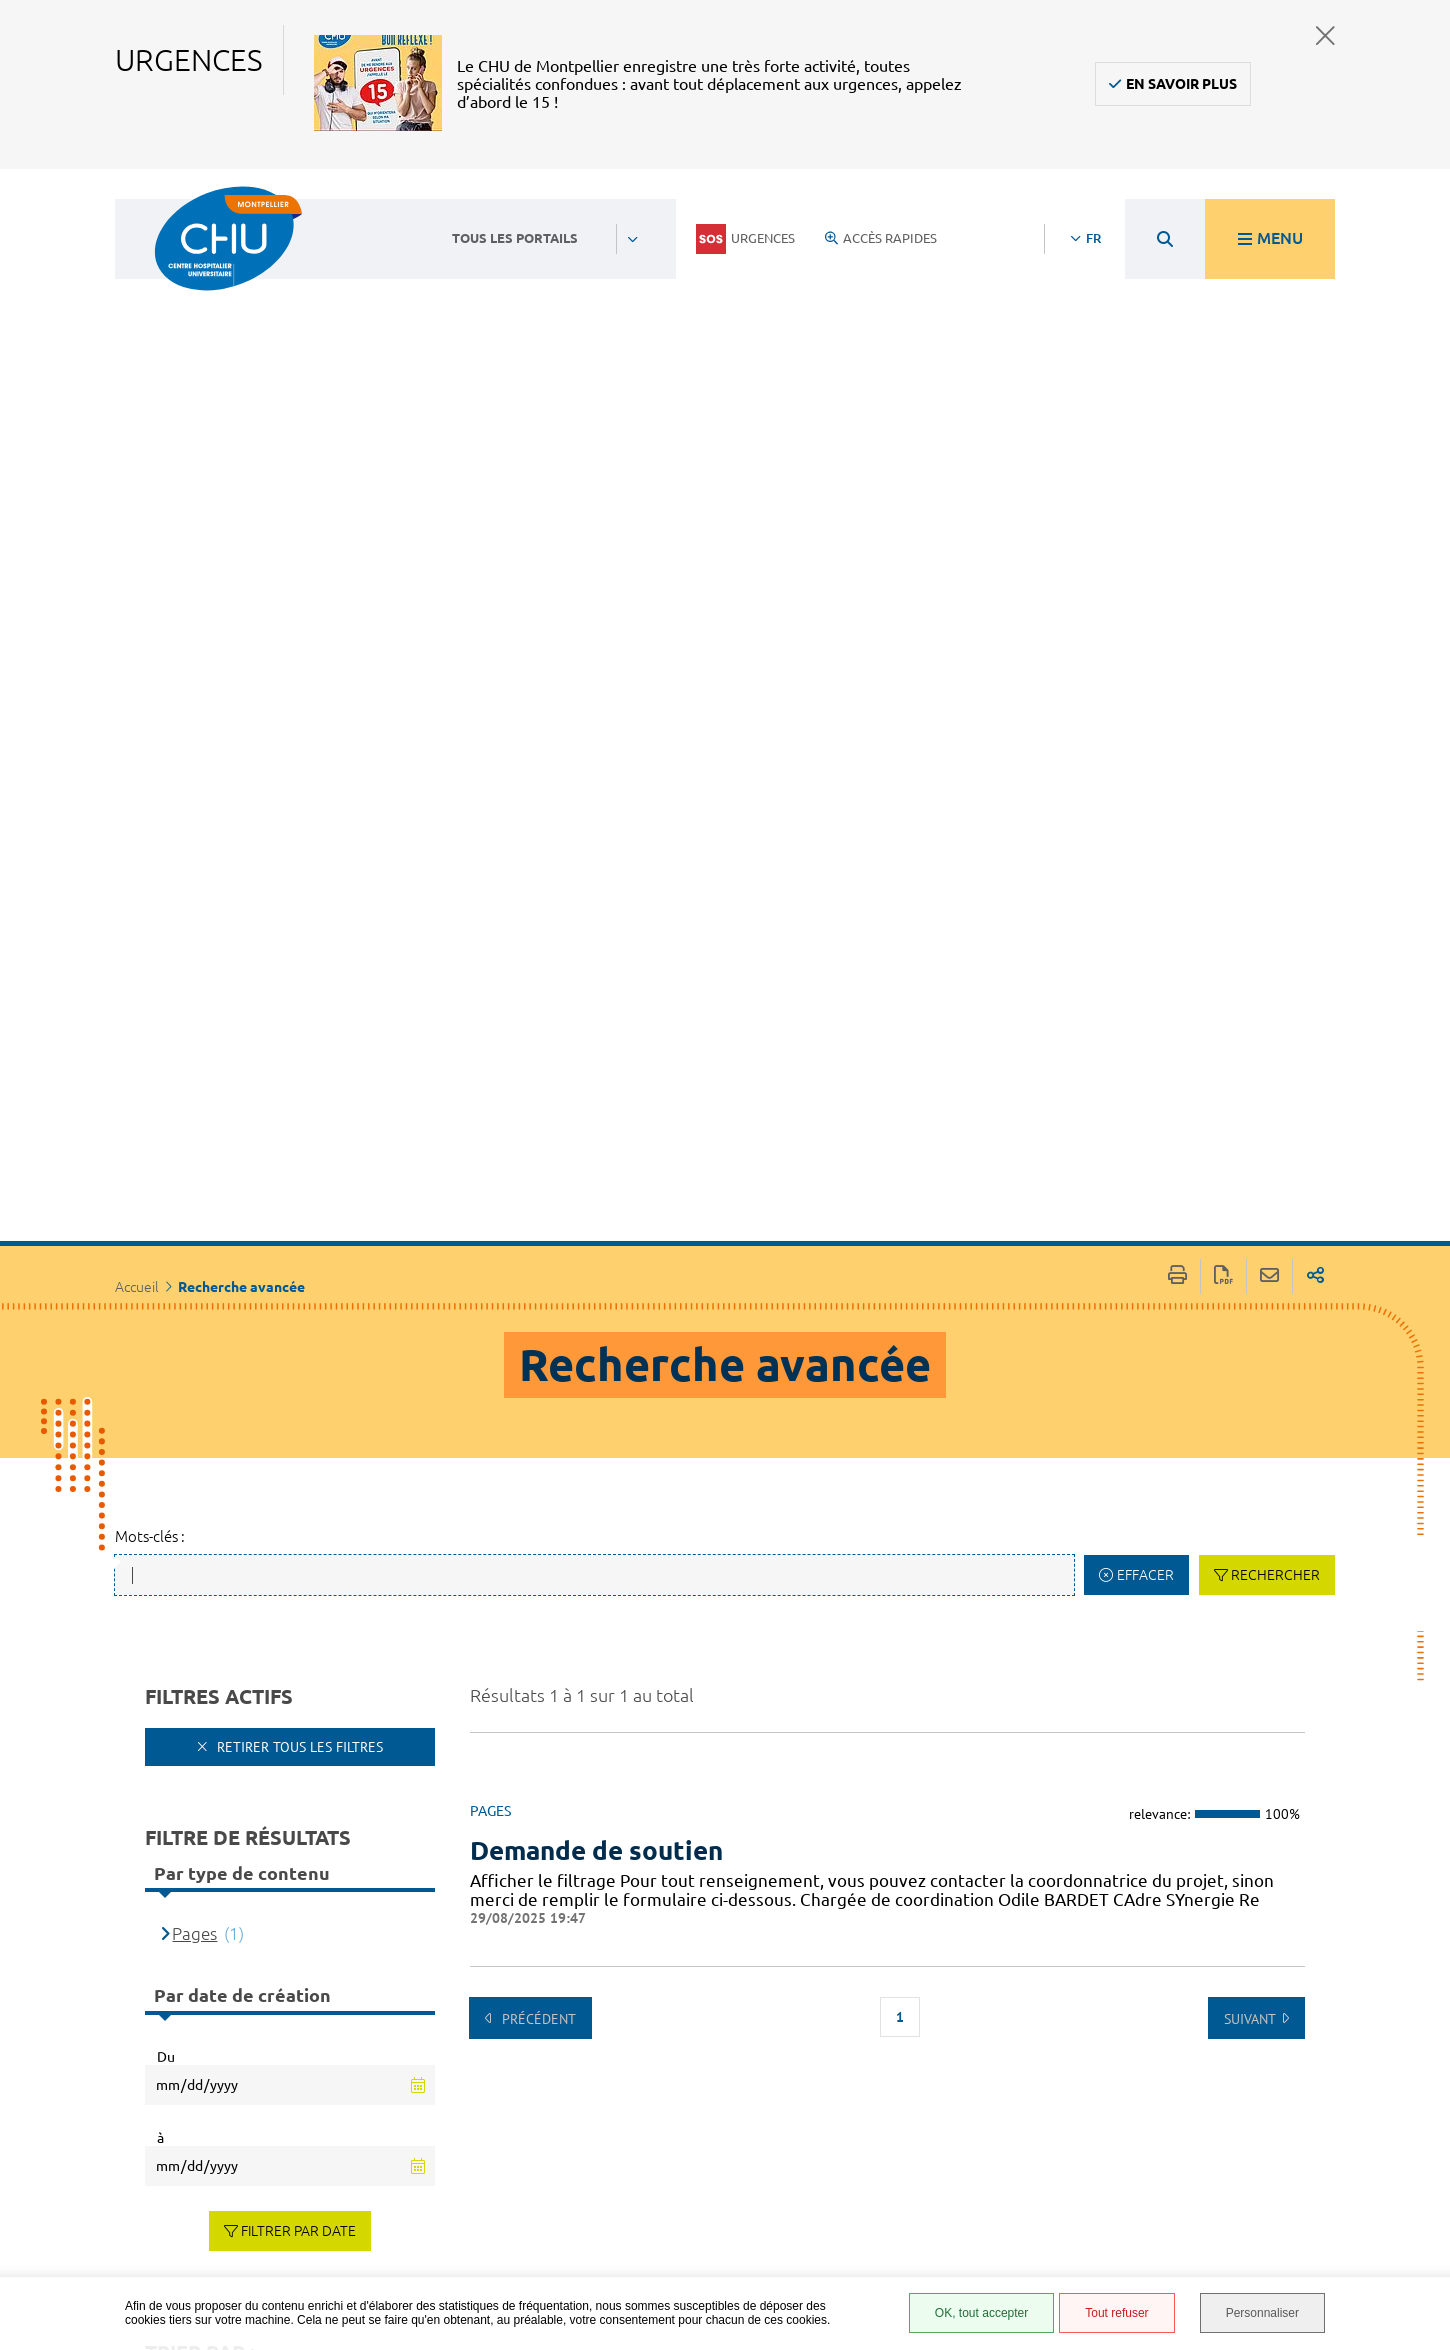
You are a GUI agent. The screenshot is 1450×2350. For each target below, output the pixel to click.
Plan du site (925, 2209)
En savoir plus (1181, 84)
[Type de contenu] (252, 1833)
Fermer (1325, 35)
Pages (194, 1314)
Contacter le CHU (630, 2045)
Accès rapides (881, 238)
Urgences (745, 239)
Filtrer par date (298, 1612)
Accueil (137, 668)
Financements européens (931, 2238)
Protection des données (936, 2179)
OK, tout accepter (981, 2313)
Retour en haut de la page (1415, 2030)
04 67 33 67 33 (619, 2105)
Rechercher (1275, 956)
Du (166, 1437)
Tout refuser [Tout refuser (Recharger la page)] (1116, 2313)
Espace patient (932, 2055)
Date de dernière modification (286, 1862)
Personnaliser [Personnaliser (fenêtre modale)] (1262, 2313)
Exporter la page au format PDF (1223, 657)
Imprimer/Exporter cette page (1177, 657)
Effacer (1145, 956)
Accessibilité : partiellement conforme (932, 2114)
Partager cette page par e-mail (1269, 657)
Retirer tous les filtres (298, 1128)
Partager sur (1315, 657)
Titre (189, 1804)
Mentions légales (944, 2150)
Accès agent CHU (940, 2077)
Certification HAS (942, 2268)
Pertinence (213, 1776)
